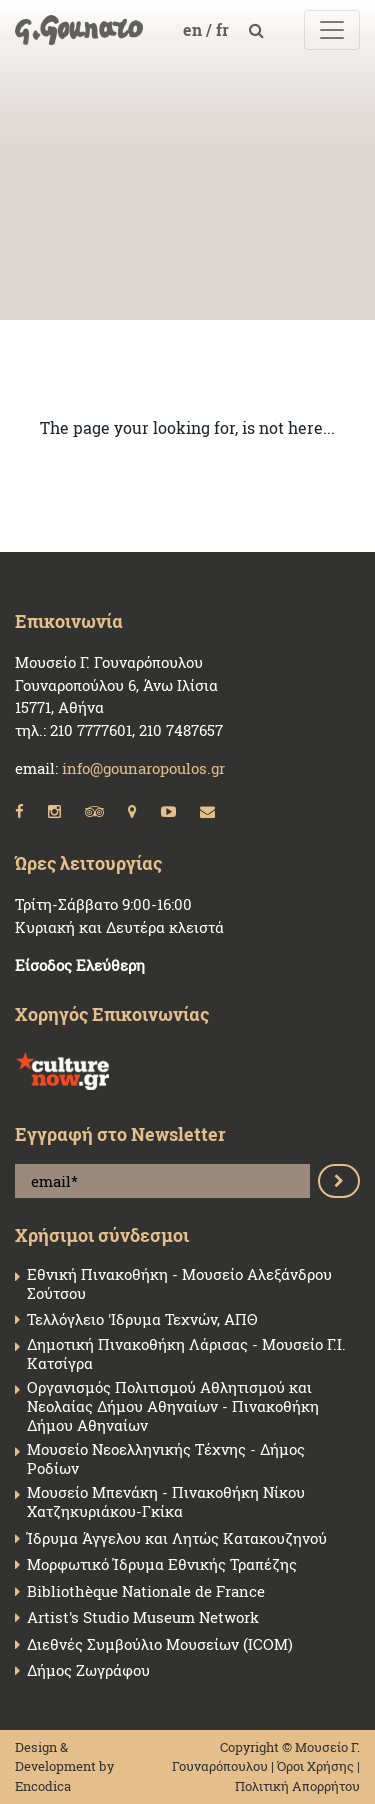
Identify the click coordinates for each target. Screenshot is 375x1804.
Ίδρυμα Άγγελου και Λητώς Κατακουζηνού (177, 1538)
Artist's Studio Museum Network (143, 1617)
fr (224, 29)
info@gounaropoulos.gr (143, 768)
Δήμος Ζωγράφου (88, 1670)
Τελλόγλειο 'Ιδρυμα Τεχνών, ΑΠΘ (142, 1319)
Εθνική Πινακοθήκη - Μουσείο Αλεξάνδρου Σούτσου (179, 1284)
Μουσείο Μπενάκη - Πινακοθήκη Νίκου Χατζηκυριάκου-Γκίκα (166, 1502)
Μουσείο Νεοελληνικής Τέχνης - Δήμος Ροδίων (166, 1459)
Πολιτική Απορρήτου (297, 1786)
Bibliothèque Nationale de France (146, 1591)
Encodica (43, 1786)
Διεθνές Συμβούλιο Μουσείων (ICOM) (160, 1644)
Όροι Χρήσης (315, 1766)
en (194, 29)
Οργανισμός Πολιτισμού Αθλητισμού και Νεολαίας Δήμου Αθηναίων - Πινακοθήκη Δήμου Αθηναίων (173, 1406)
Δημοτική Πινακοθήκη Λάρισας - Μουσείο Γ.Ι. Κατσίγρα (186, 1354)
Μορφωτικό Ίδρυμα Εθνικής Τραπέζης (162, 1564)
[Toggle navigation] (332, 30)
